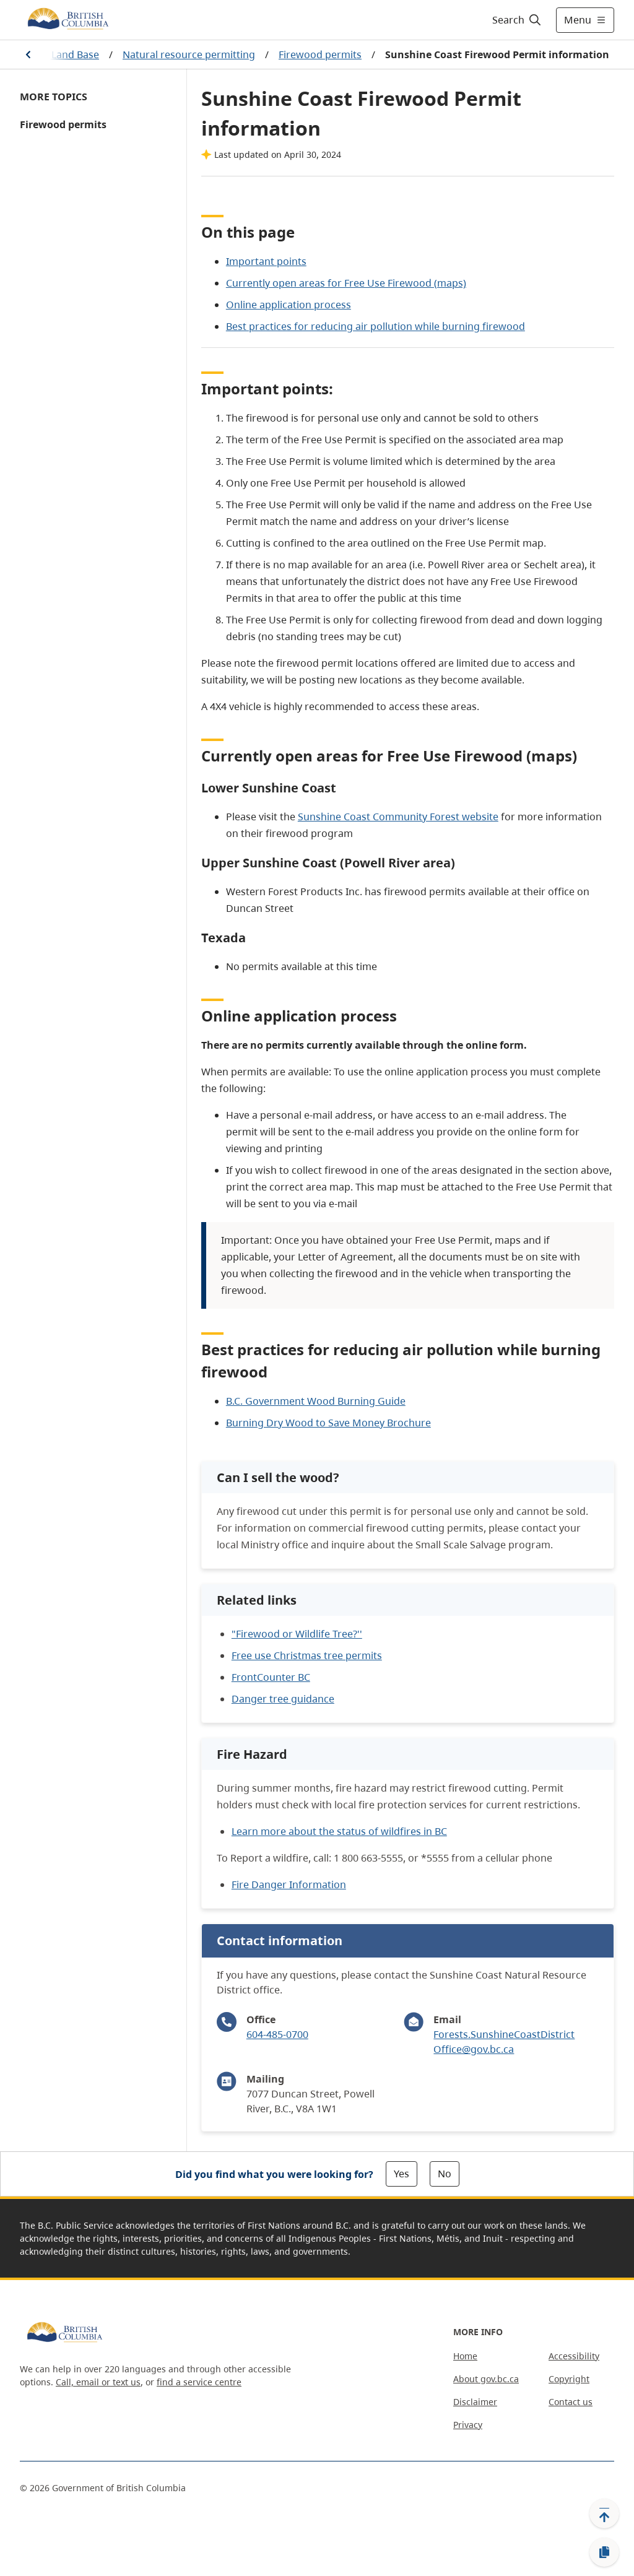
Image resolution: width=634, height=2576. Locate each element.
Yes (401, 2173)
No (444, 2173)
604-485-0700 (277, 2034)
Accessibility (574, 2356)
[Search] (517, 20)
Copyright (569, 2379)
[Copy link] (604, 2552)
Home (465, 2356)
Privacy (467, 2425)
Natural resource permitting (189, 54)
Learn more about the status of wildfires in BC (339, 1831)
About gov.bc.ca (486, 2379)
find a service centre (199, 2382)
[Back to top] (604, 2513)
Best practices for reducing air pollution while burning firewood (375, 326)
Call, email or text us (98, 2382)
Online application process (288, 304)
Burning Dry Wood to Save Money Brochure (328, 1422)
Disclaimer (475, 2402)
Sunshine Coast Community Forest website (398, 816)
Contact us (571, 2402)
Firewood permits (320, 54)
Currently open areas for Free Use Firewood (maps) (346, 283)
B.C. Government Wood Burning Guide (316, 1401)
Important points (266, 261)
